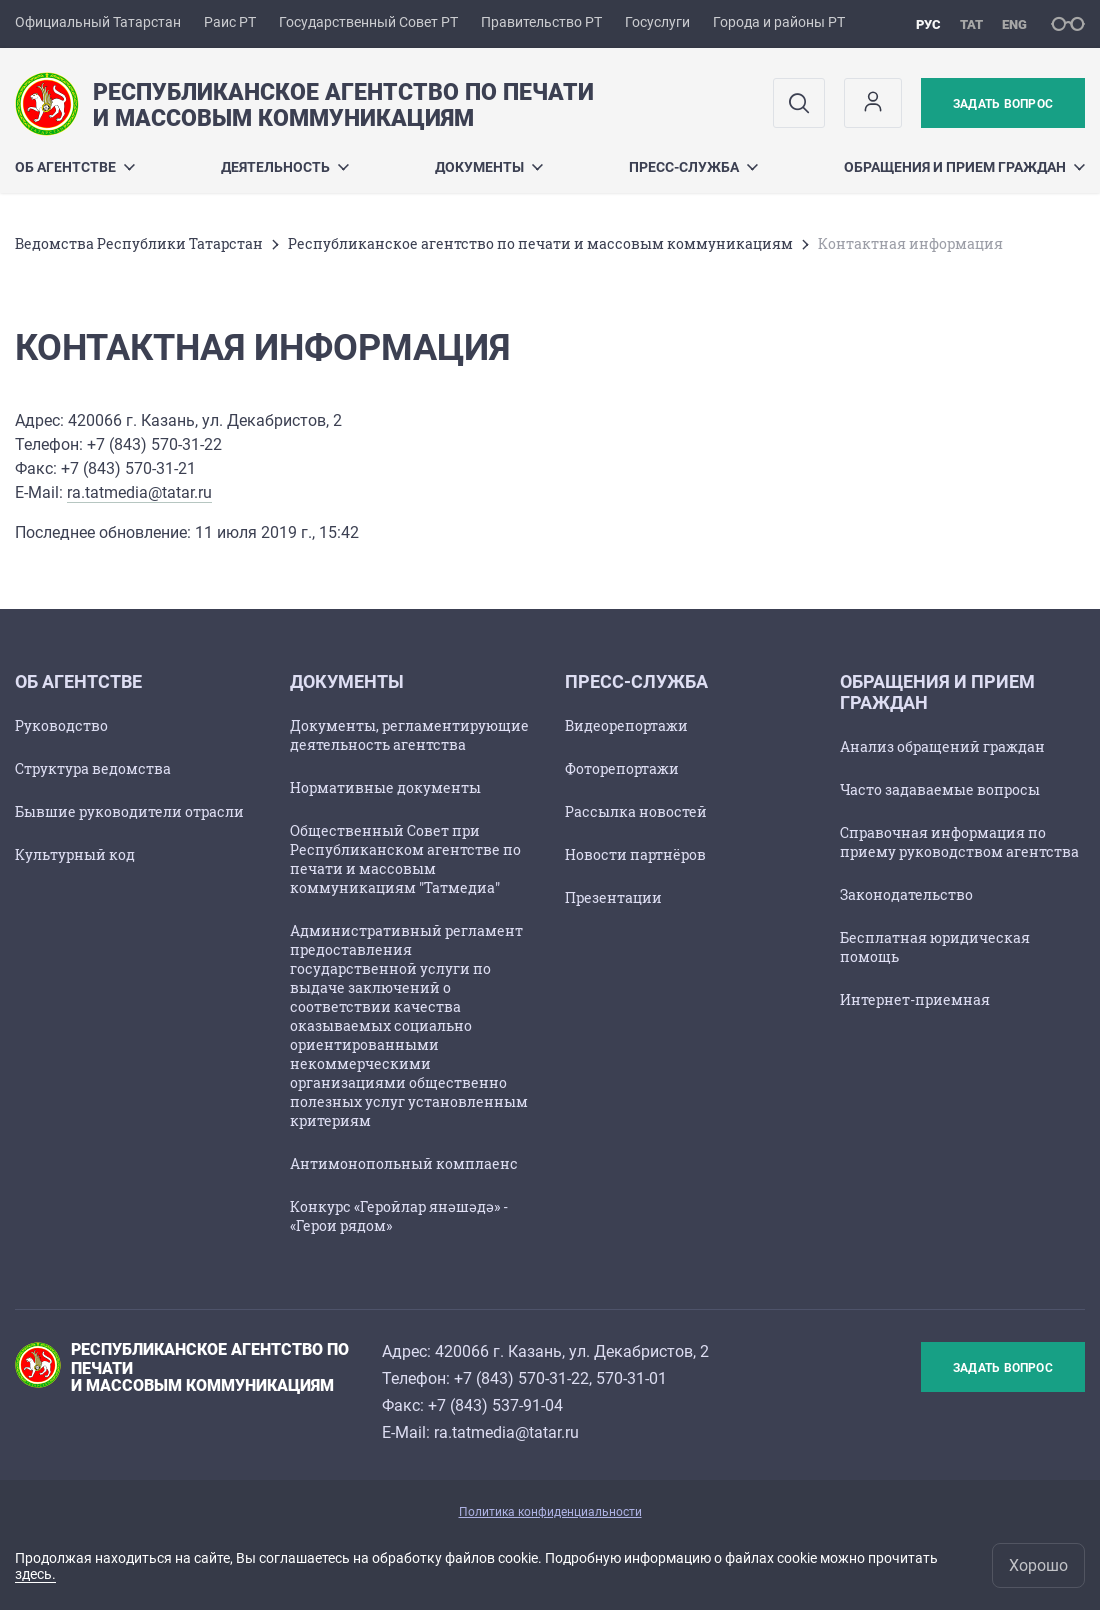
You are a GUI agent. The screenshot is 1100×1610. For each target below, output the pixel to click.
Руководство (61, 725)
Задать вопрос (1003, 104)
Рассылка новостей (636, 811)
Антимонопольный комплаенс (404, 1163)
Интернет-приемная (915, 999)
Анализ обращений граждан (942, 746)
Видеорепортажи (626, 725)
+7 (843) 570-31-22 (521, 1378)
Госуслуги (657, 22)
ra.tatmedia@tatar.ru (139, 492)
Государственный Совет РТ (368, 22)
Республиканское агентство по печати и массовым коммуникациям (540, 243)
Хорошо (1038, 1565)
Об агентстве (75, 167)
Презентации (613, 897)
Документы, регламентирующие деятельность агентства (409, 735)
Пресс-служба (693, 167)
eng (1014, 24)
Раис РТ (230, 22)
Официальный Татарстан (98, 22)
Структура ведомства (93, 768)
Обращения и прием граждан (964, 167)
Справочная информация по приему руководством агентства (959, 842)
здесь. (35, 1574)
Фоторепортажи (622, 768)
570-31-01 (631, 1378)
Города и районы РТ (779, 22)
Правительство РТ (541, 22)
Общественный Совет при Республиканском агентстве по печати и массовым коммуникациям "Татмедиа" (405, 859)
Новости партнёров (635, 854)
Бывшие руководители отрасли (129, 811)
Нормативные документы (385, 787)
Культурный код (75, 854)
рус (928, 24)
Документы (489, 167)
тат (971, 24)
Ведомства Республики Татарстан (139, 243)
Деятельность (285, 167)
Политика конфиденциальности (550, 1512)
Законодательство (906, 894)
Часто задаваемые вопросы (940, 789)
